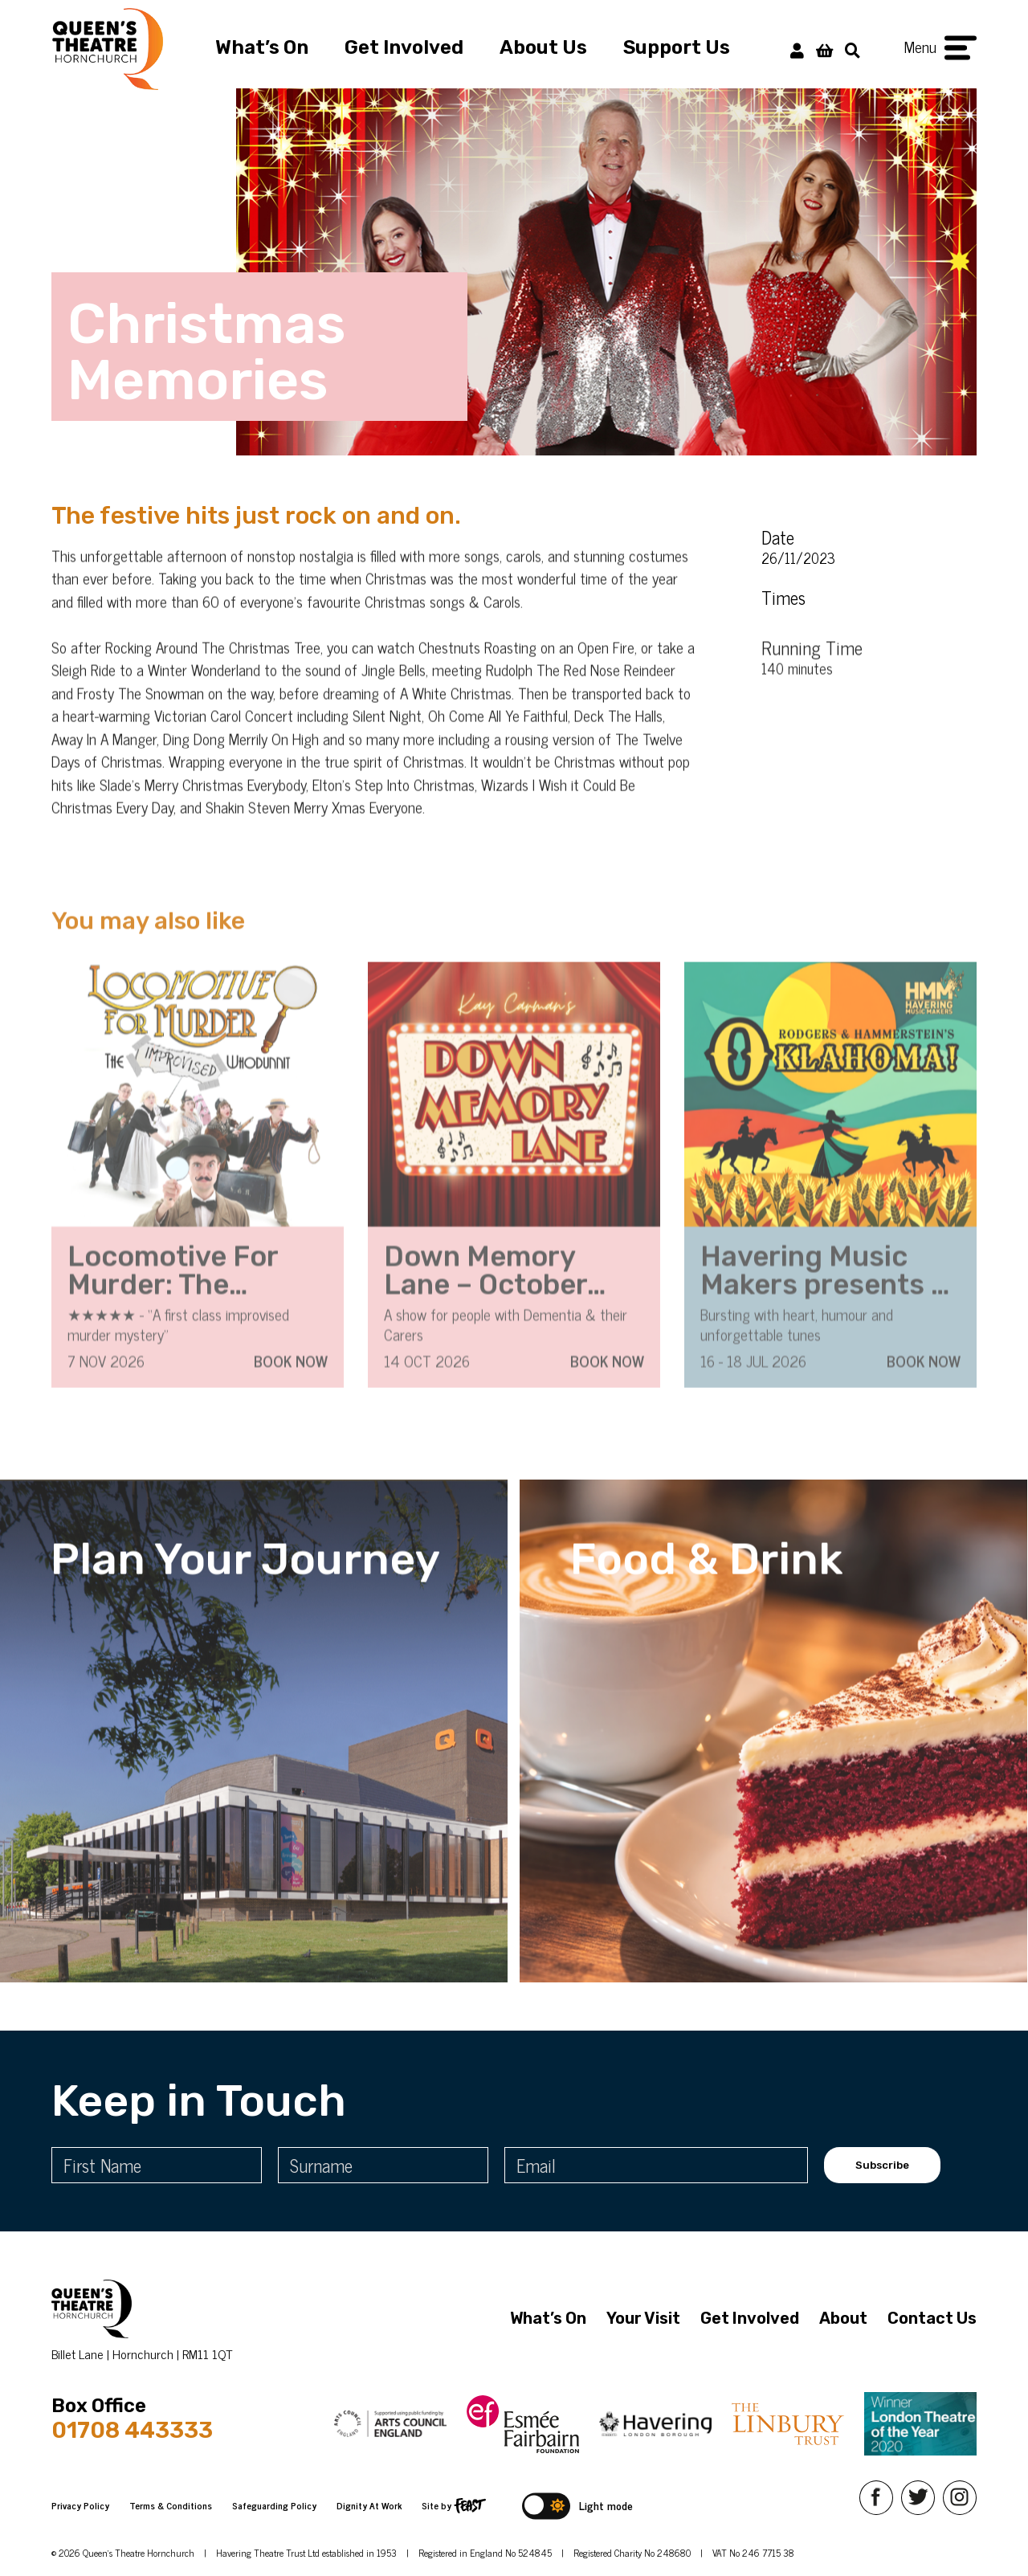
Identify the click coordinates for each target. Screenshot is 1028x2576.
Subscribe (882, 2165)
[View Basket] (824, 48)
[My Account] (797, 48)
